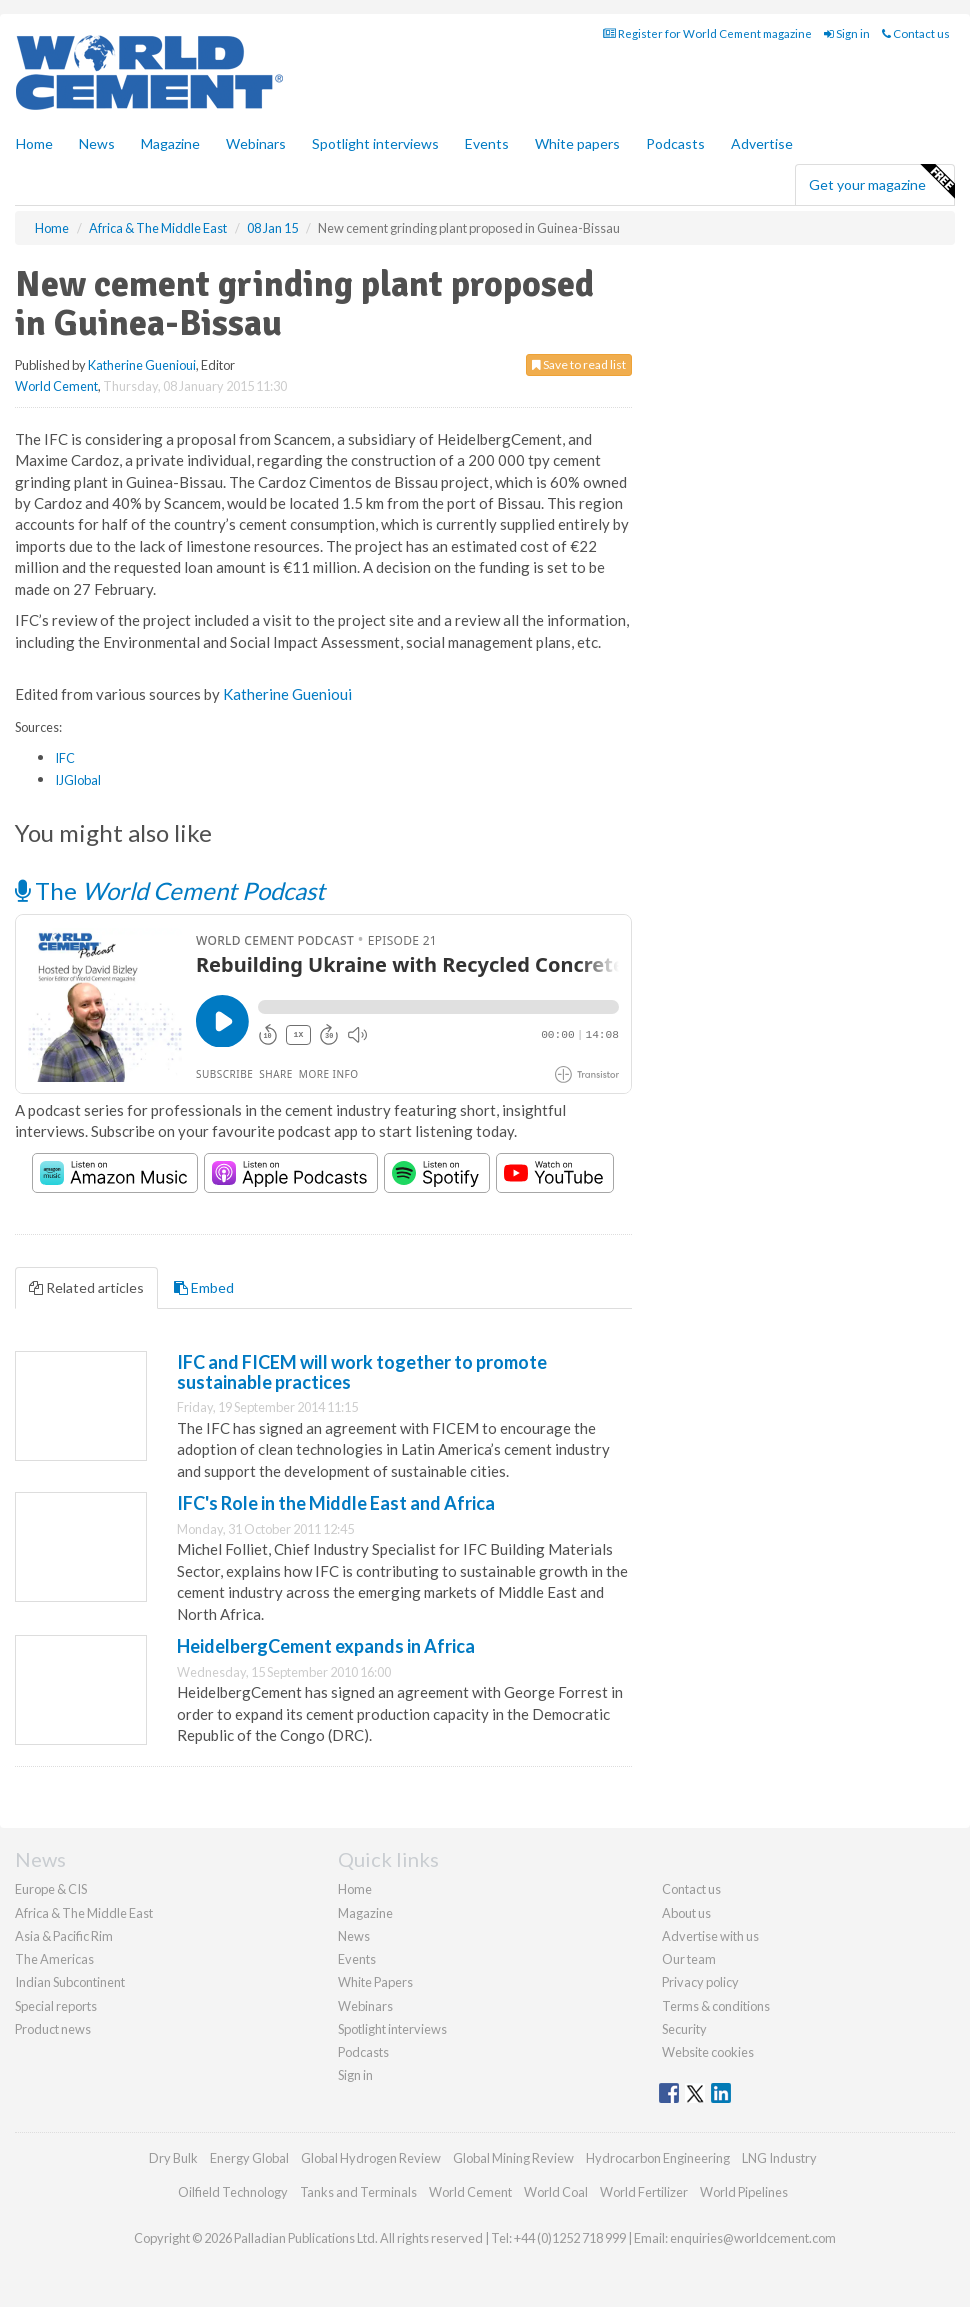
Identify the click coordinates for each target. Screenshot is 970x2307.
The (170, 890)
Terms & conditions (716, 2006)
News (354, 1936)
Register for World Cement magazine (707, 33)
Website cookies (708, 2052)
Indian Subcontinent (70, 1982)
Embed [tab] (204, 1287)
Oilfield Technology (233, 2192)
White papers (577, 143)
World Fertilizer (644, 2192)
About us (686, 1913)
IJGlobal (78, 780)
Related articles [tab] (86, 1287)
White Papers (375, 1982)
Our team (689, 1959)
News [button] (97, 143)
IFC (65, 758)
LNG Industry (779, 2158)
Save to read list (579, 364)
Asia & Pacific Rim (64, 1936)
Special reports (56, 2006)
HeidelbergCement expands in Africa (326, 1646)
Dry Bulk (173, 2158)
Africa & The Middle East (84, 1913)
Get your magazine (881, 182)
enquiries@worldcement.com (753, 2238)
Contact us (916, 33)
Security (684, 2029)
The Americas (54, 1959)
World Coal (556, 2192)
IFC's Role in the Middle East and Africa (336, 1503)
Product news (53, 2029)
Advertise (762, 143)
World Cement (56, 386)
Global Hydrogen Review (371, 2158)
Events (487, 143)
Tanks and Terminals (358, 2192)
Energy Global (249, 2158)
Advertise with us (710, 1936)
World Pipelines (744, 2192)
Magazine (170, 143)
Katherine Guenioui (142, 365)
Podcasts (675, 143)
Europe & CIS (51, 1889)
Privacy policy (700, 1982)
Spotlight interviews (375, 143)
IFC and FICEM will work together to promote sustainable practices (362, 1372)
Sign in (847, 33)
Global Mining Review (513, 2158)
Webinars (256, 143)
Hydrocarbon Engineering (658, 2158)
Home (34, 143)
